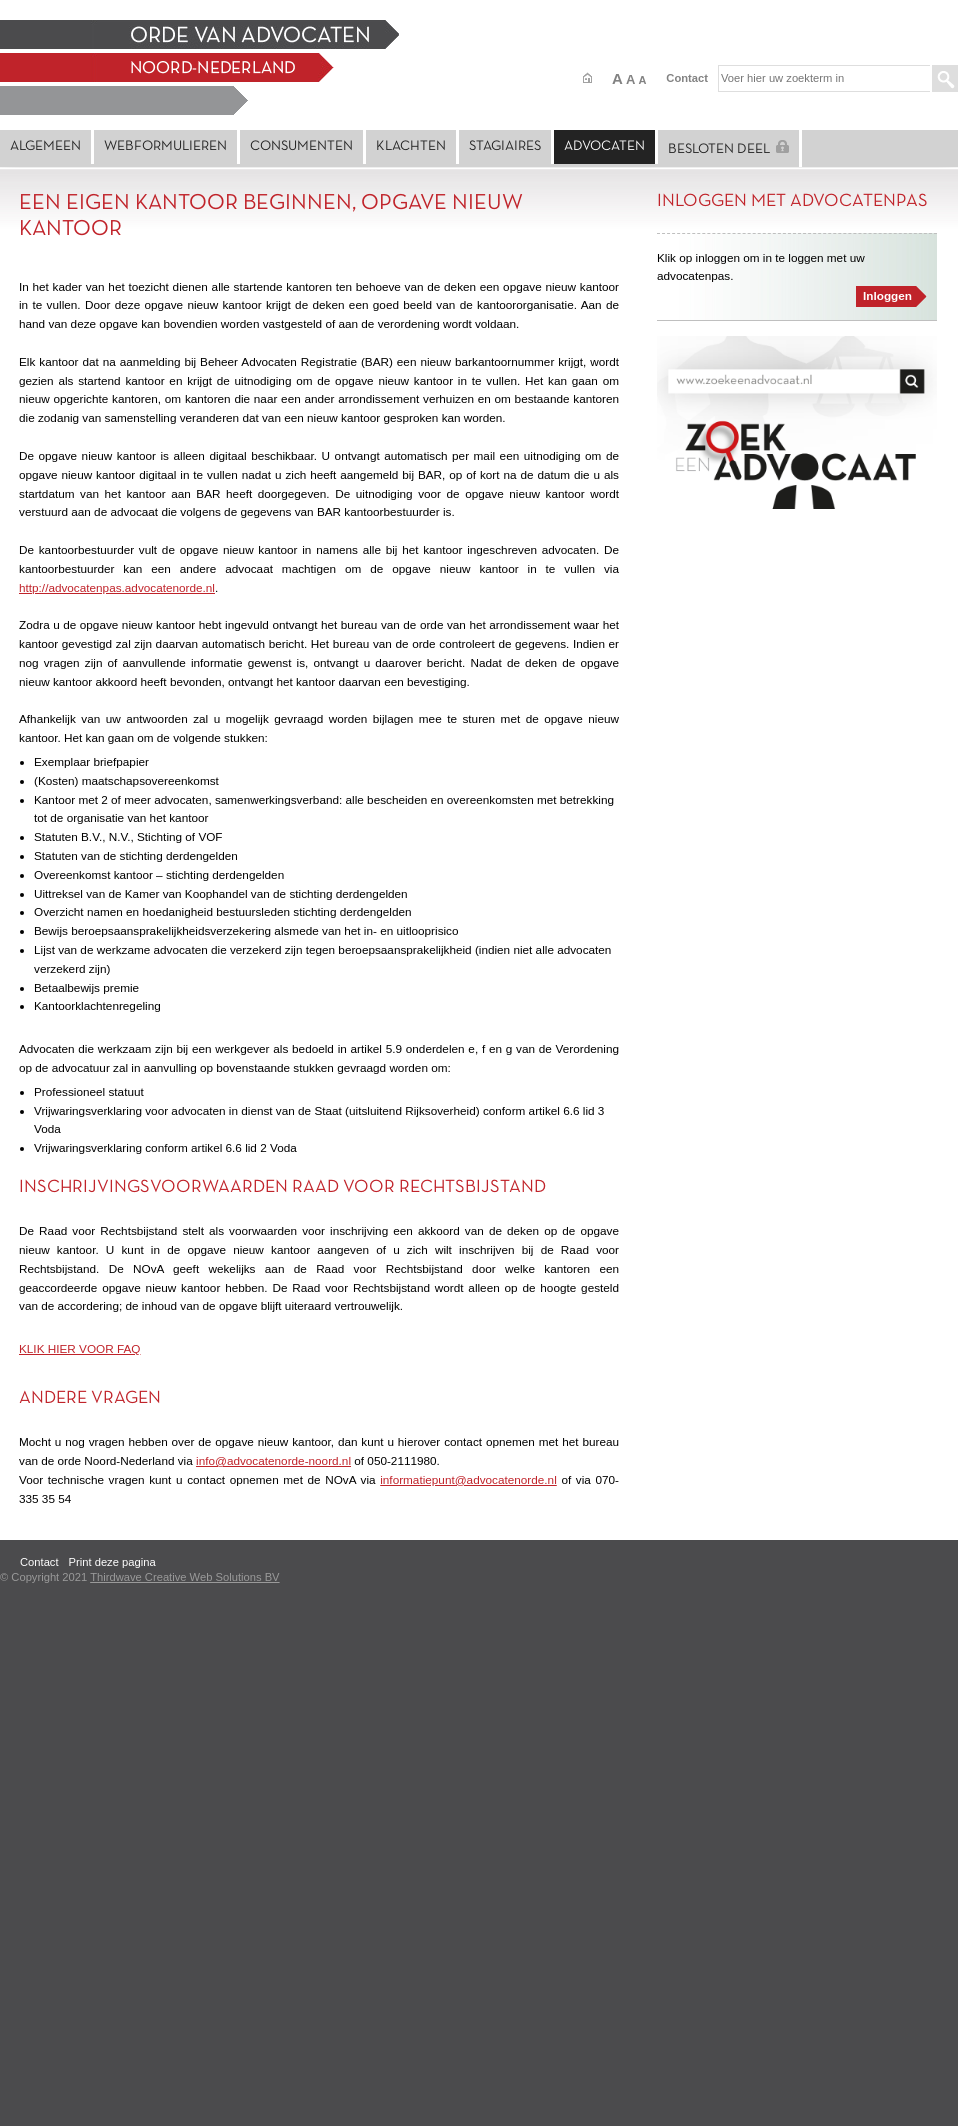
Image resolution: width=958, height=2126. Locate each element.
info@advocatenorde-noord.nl (273, 1460)
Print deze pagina (112, 1562)
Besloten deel (728, 148)
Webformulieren (165, 146)
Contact (687, 78)
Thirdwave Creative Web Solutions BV (184, 1577)
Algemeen (45, 146)
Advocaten (604, 146)
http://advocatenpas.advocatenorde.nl (117, 587)
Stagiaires (505, 146)
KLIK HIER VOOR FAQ (79, 1348)
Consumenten (301, 146)
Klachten (411, 146)
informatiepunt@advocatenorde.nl (468, 1479)
